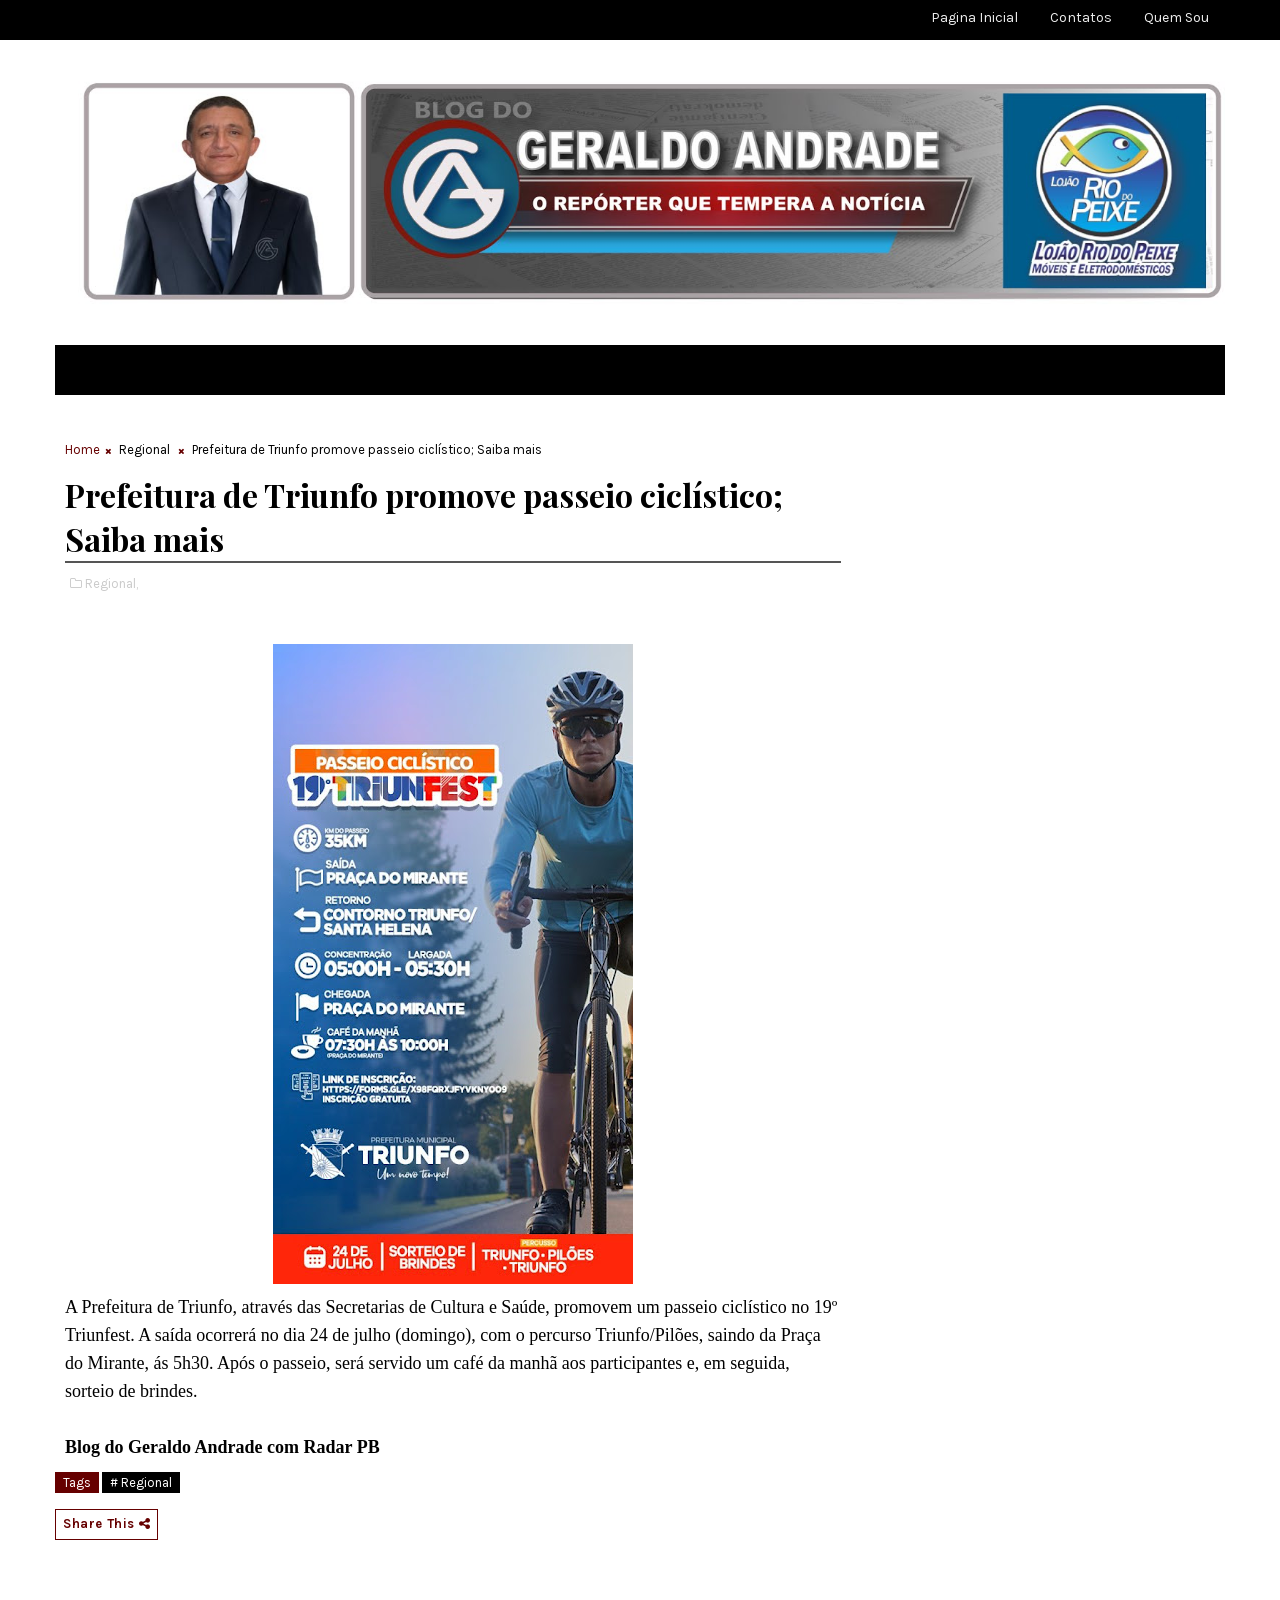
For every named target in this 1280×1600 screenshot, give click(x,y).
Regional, (111, 583)
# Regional (141, 1482)
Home (82, 449)
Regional (144, 449)
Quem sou (1176, 17)
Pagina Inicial (974, 17)
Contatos (1081, 17)
